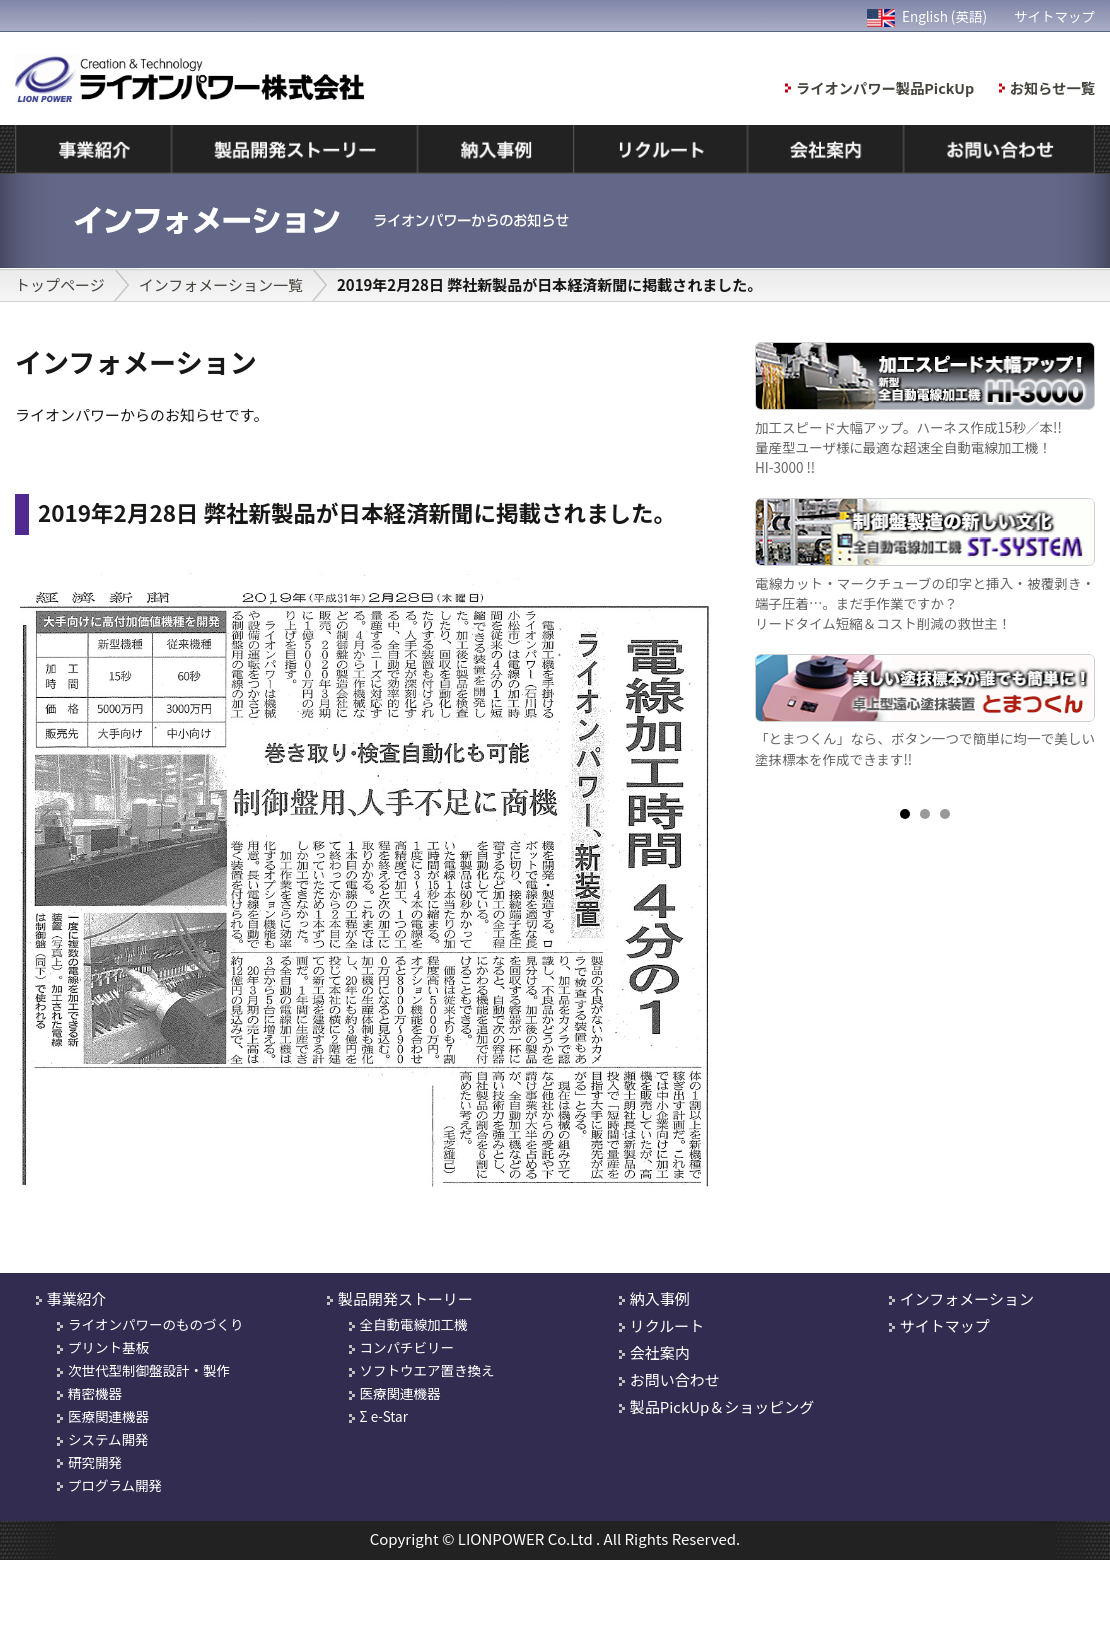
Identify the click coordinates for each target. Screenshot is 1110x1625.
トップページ (60, 284)
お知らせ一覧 (1052, 87)
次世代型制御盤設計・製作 (149, 1370)
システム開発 (108, 1439)
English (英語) (927, 16)
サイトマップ (1054, 16)
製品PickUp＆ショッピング (722, 1406)
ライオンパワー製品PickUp (885, 87)
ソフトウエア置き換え (427, 1370)
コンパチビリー (407, 1347)
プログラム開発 (115, 1485)
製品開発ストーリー (405, 1298)
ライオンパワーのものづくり (156, 1324)
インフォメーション (967, 1298)
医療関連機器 (108, 1416)
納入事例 (660, 1298)
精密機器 (95, 1393)
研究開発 (95, 1462)
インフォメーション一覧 (221, 284)
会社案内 (660, 1352)
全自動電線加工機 (414, 1324)
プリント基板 (108, 1347)
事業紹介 (77, 1298)
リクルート (667, 1325)
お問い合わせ (675, 1379)
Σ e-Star (384, 1416)
